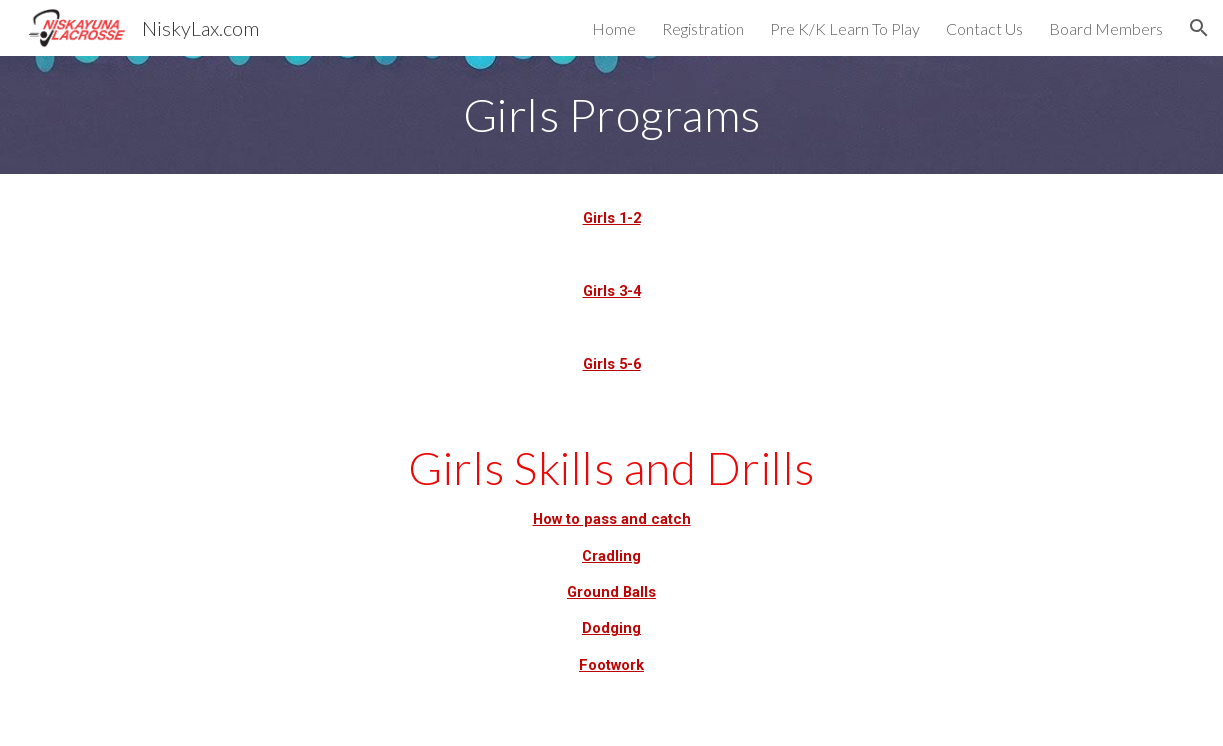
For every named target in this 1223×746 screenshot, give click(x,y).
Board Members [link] (1106, 28)
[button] (1199, 28)
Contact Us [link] (984, 28)
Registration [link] (703, 28)
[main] (611, 115)
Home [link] (614, 28)
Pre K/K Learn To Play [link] (845, 28)
